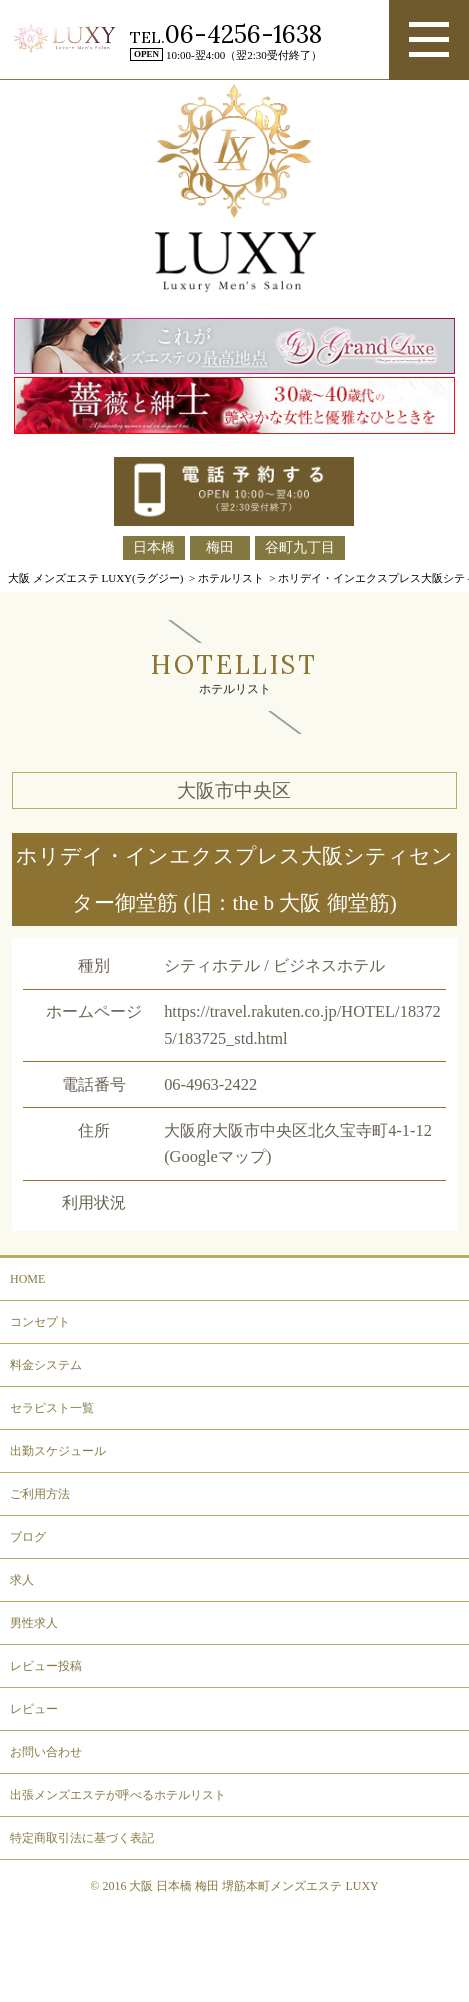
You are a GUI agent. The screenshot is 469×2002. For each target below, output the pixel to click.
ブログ (28, 1537)
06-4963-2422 (210, 1084)
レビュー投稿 (46, 1666)
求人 (22, 1580)
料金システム (46, 1365)
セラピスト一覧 (52, 1408)
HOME (27, 1279)
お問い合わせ (46, 1752)
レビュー (34, 1709)
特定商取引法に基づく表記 (82, 1838)
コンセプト (40, 1322)
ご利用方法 (40, 1494)
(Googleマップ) (217, 1156)
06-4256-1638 (243, 34)
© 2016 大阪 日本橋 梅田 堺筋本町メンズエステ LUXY (234, 1886)
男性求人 (34, 1623)
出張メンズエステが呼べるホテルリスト (118, 1795)
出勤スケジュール (58, 1451)
